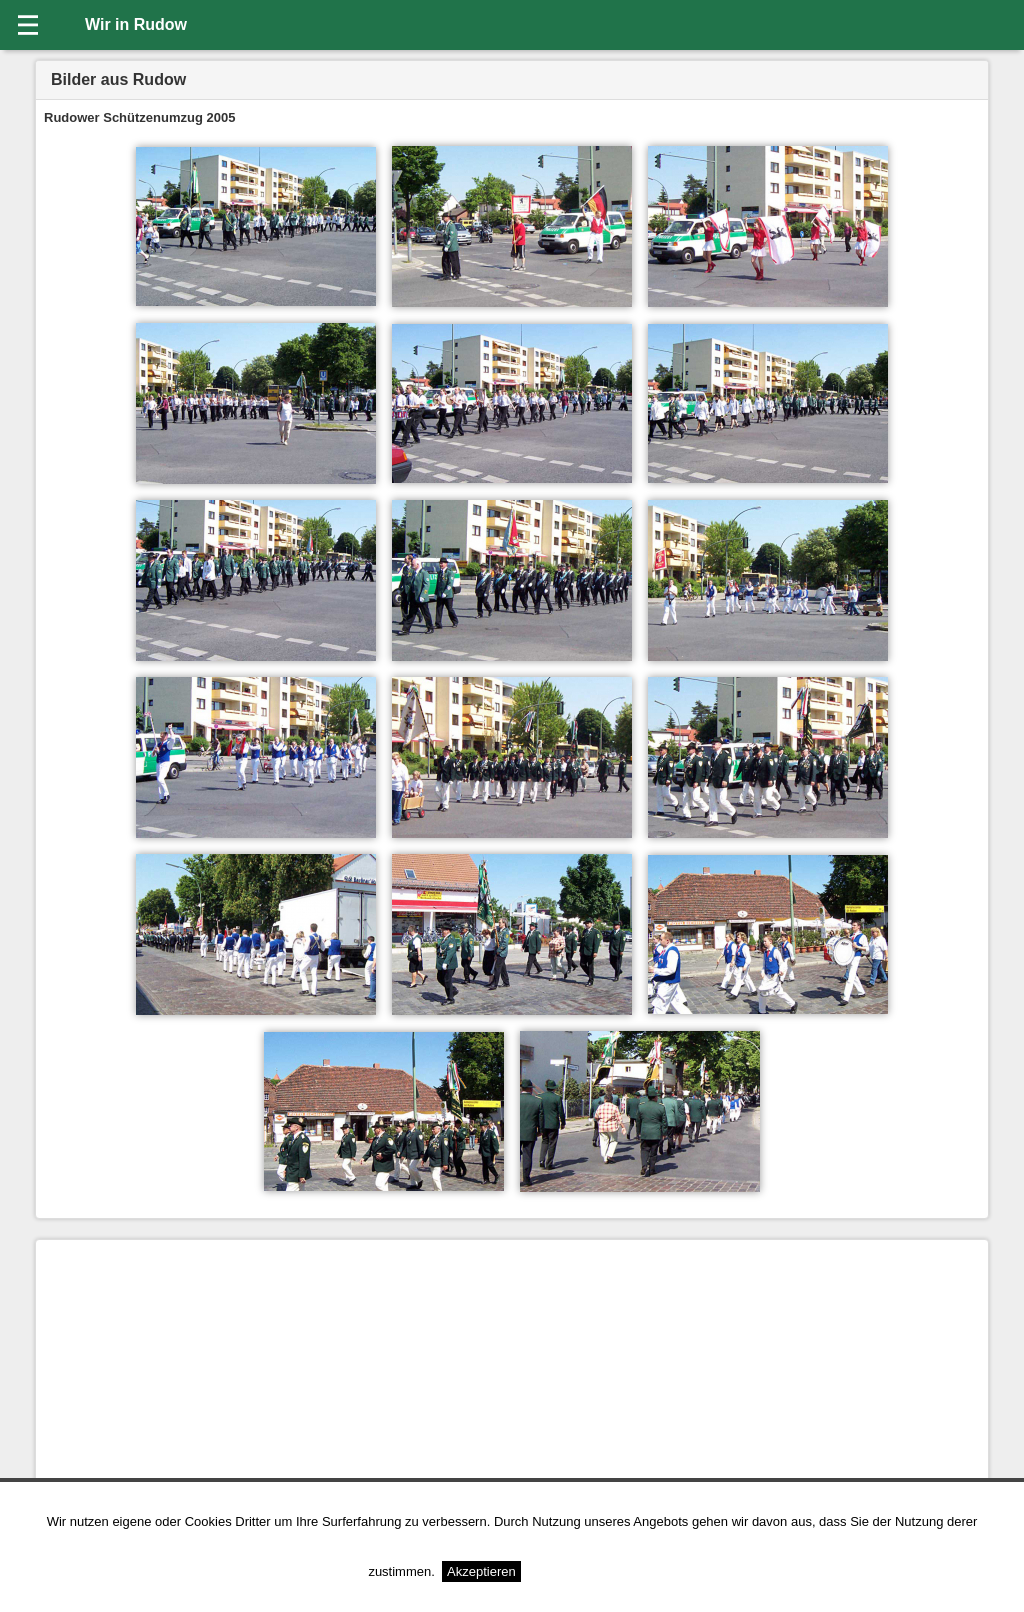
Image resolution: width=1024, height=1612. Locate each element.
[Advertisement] (512, 1388)
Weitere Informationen (592, 1571)
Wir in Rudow (136, 24)
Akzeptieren (481, 1571)
